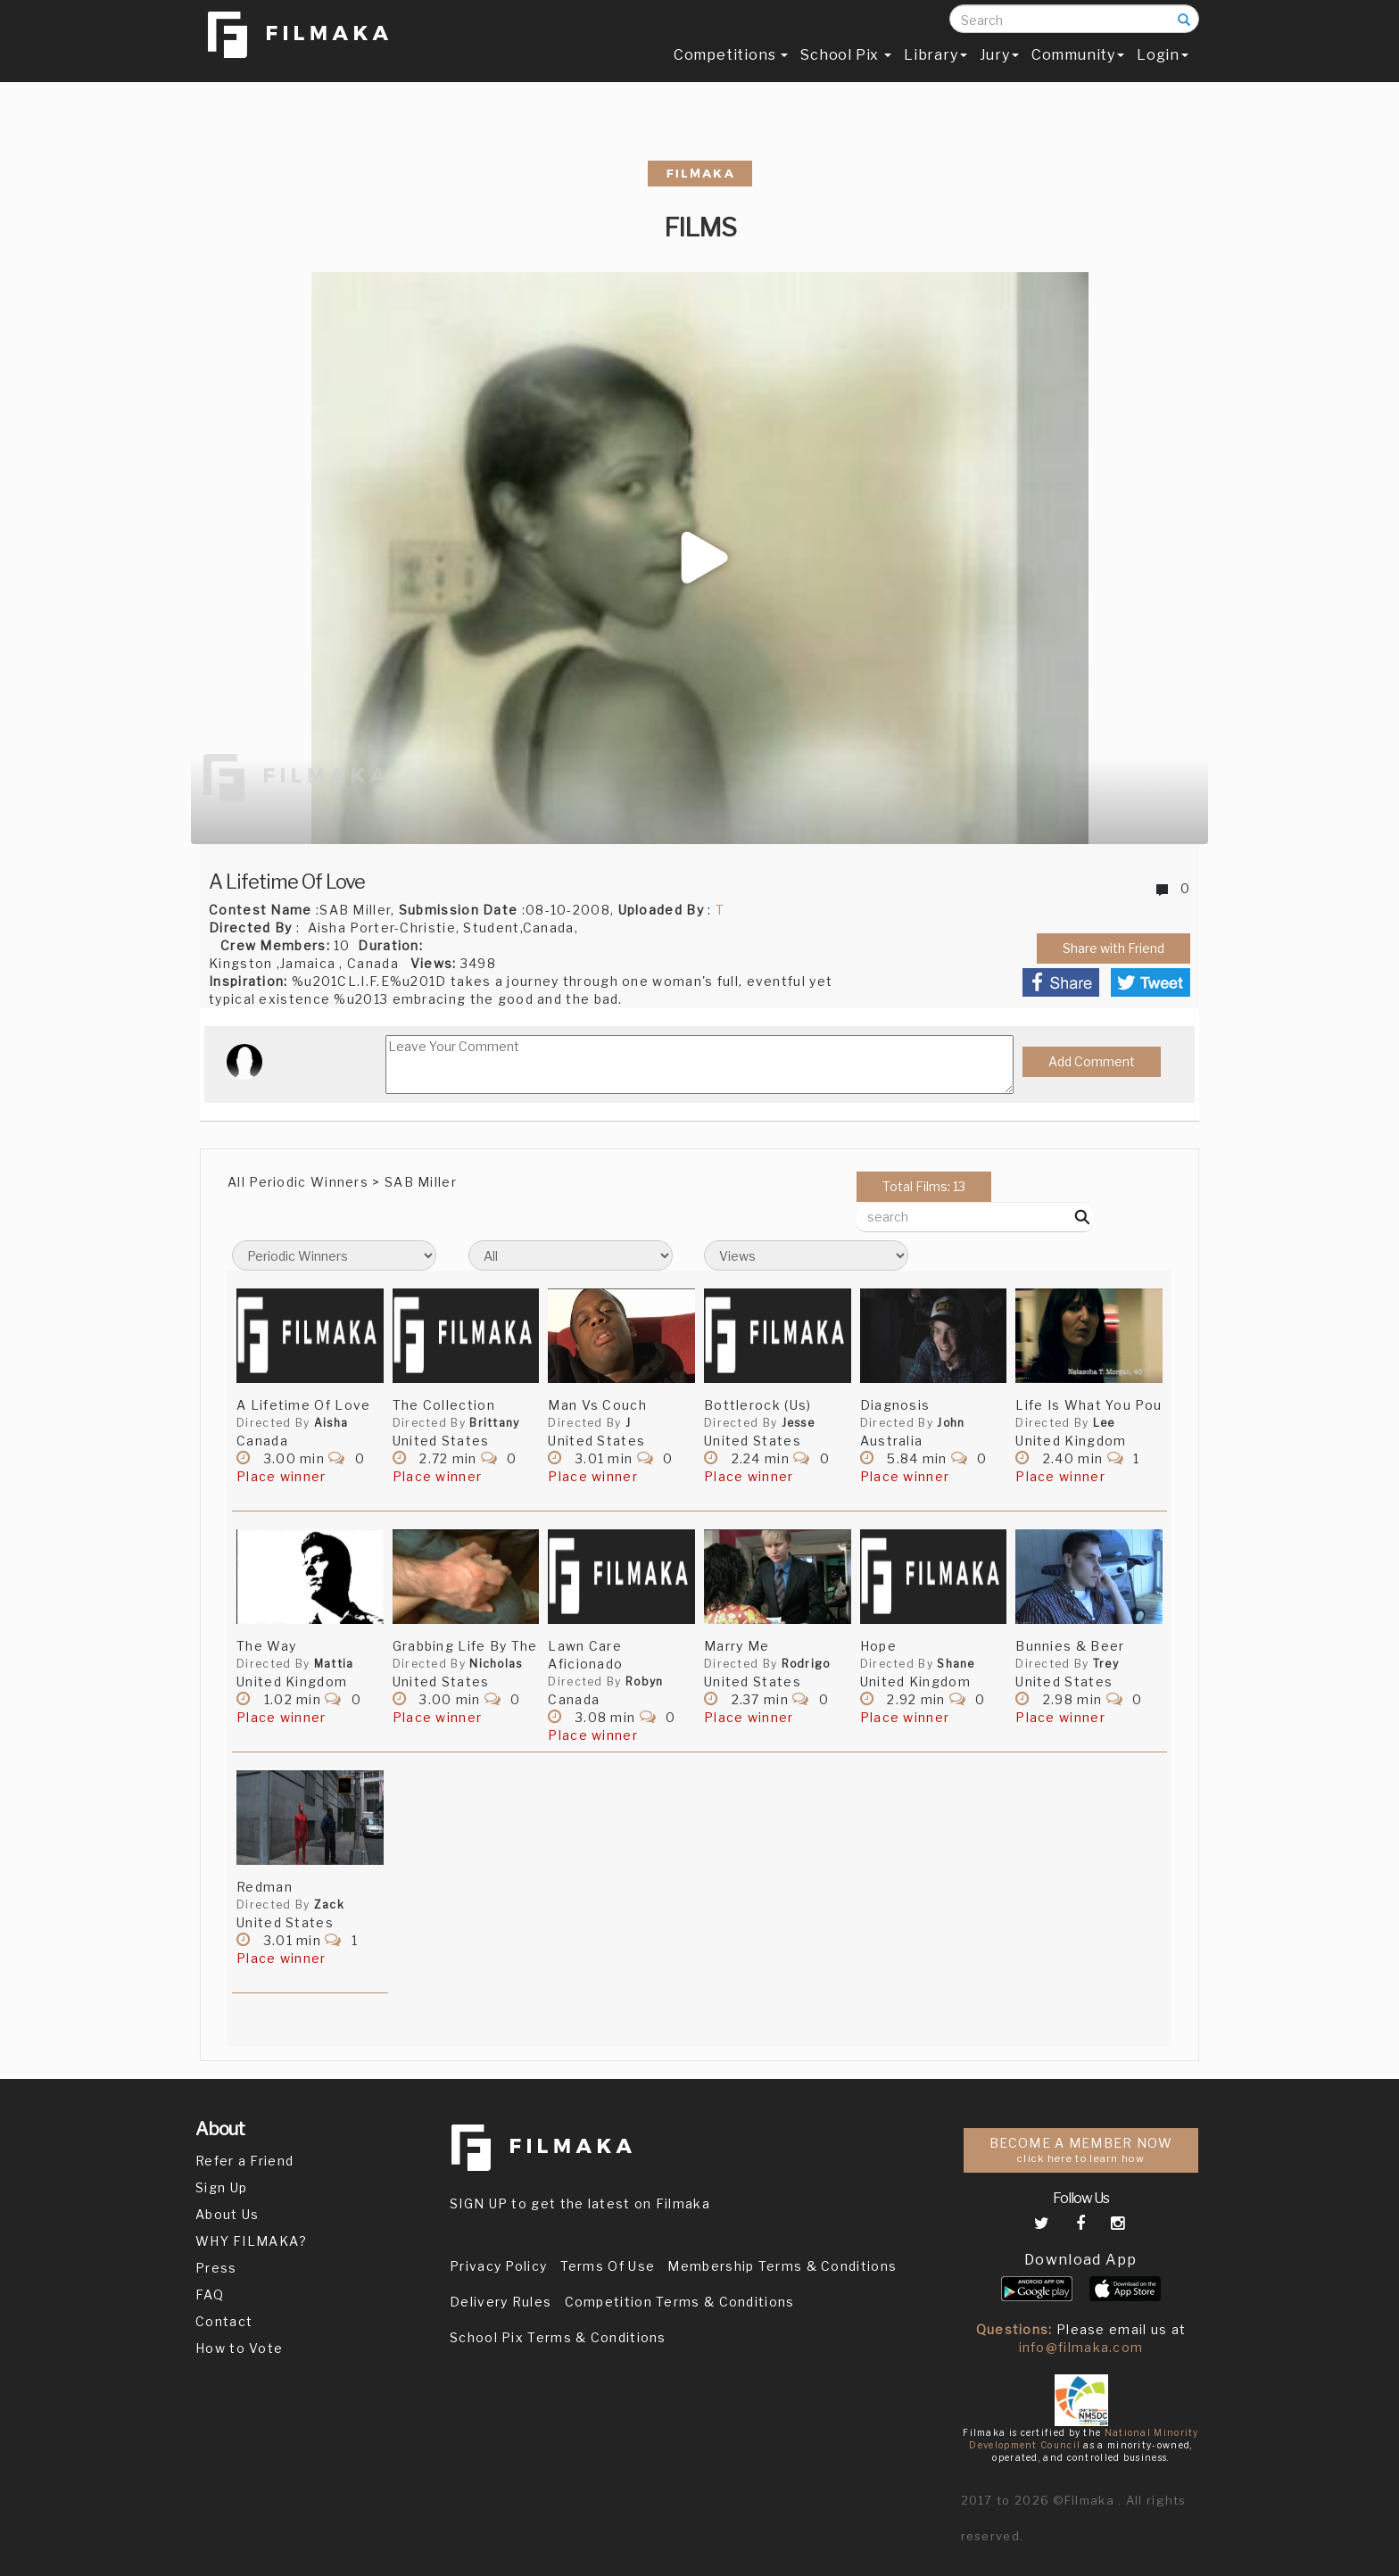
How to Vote (239, 2348)
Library (935, 68)
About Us (227, 2214)
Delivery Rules (500, 2301)
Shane (956, 1663)
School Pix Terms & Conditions (558, 2337)
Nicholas (495, 1663)
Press (216, 2267)
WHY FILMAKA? (251, 2241)
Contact (223, 2321)
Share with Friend (1113, 948)
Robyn (644, 1681)
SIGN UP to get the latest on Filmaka (580, 2203)
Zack (329, 1904)
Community (1077, 68)
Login (1162, 68)
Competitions (731, 68)
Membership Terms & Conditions (782, 2266)
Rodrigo (806, 1663)
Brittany (494, 1422)
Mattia (334, 1663)
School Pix (845, 68)
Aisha (331, 1422)
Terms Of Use (608, 2266)
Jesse (798, 1422)
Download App (1081, 2259)
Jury (999, 68)
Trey (1106, 1663)
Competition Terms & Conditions (680, 2301)
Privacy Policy (498, 2266)
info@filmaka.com (1081, 2347)
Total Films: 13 (923, 1186)
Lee (1104, 1422)
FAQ (209, 2294)
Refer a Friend (244, 2160)
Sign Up (221, 2187)
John (950, 1422)
